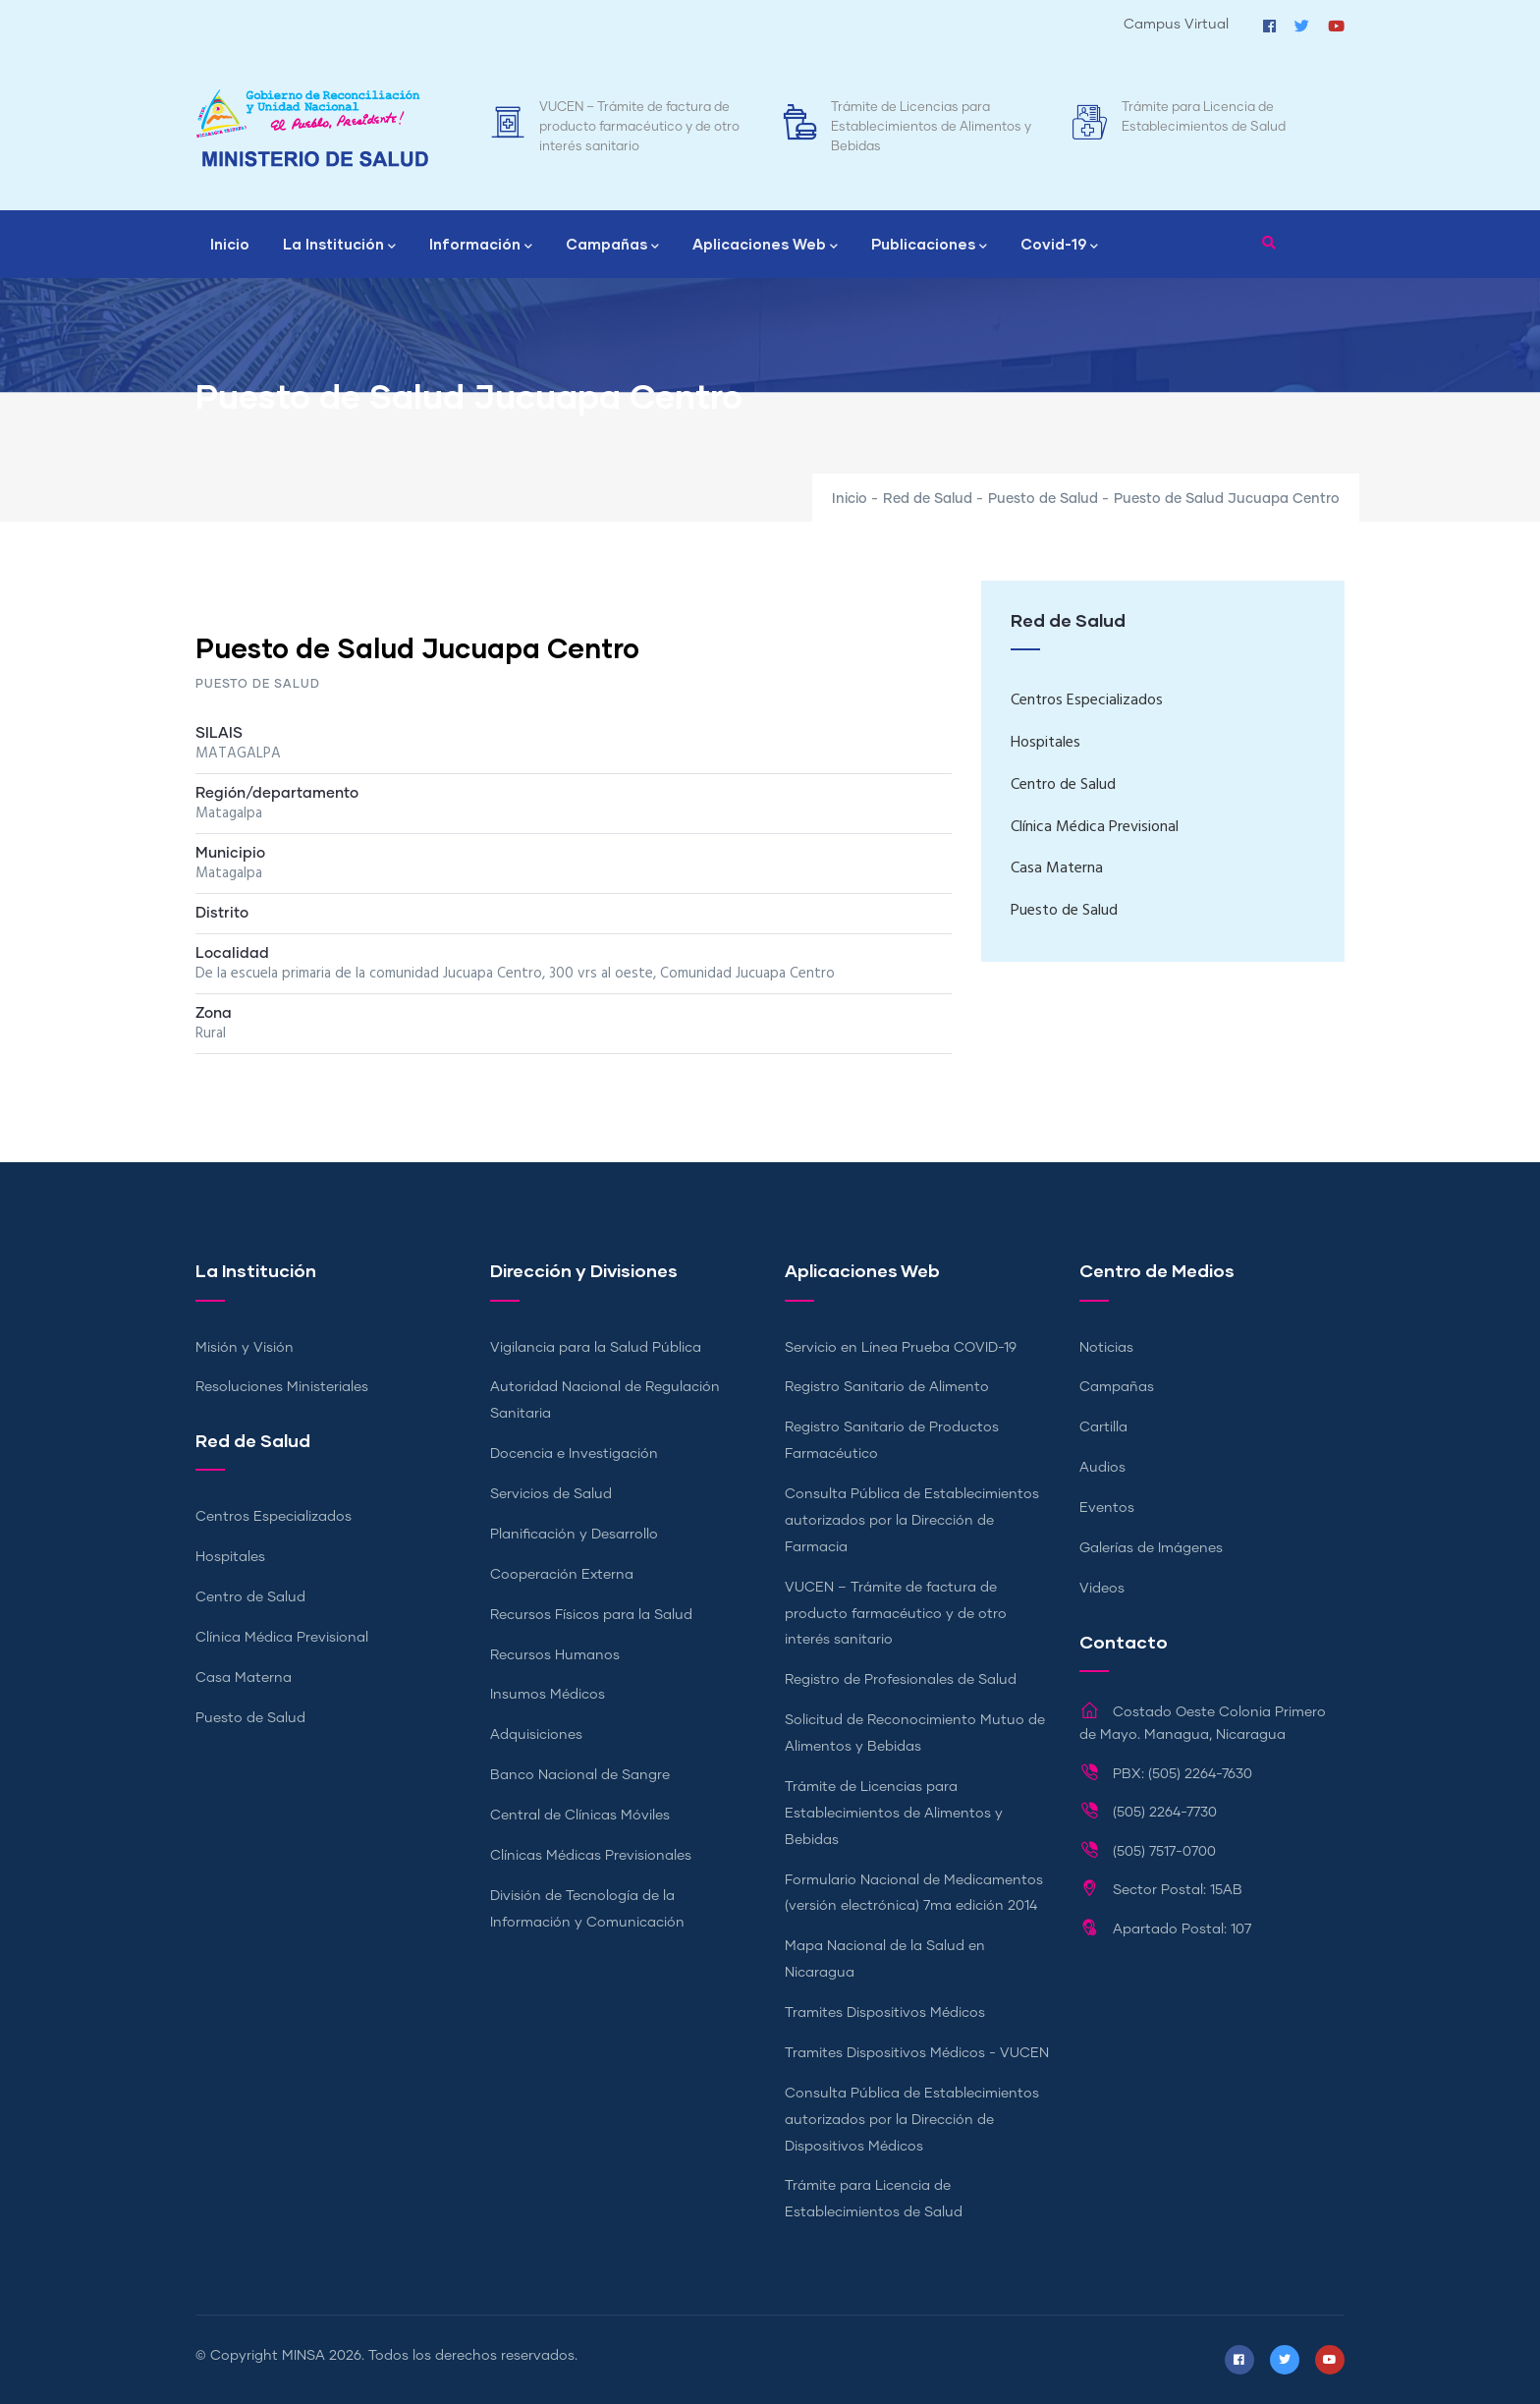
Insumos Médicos (547, 1695)
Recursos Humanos (555, 1655)
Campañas (612, 245)
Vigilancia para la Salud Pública (595, 1348)
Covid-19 (1059, 245)
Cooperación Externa (561, 1575)
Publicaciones (929, 245)
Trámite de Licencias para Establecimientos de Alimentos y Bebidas (931, 127)
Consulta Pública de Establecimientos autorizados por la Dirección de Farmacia (912, 1520)
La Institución (339, 245)
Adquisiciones (536, 1735)
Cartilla (1103, 1427)
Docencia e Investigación (574, 1454)
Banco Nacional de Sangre (580, 1775)
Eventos (1106, 1508)
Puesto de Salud (1043, 499)
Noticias (1106, 1348)
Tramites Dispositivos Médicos (885, 2013)
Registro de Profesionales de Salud (901, 1680)
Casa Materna (1057, 868)
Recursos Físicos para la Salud (591, 1615)
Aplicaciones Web (765, 245)
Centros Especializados (1087, 700)
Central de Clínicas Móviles (580, 1815)
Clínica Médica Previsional (1095, 827)
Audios (1102, 1468)
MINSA (303, 2356)
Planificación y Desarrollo (574, 1534)
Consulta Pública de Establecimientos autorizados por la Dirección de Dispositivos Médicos (912, 2120)
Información (480, 245)
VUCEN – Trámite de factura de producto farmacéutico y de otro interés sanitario (639, 127)
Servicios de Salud (551, 1494)
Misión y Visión (244, 1348)
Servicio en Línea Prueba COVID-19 (901, 1348)
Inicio (229, 243)
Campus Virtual (1176, 24)
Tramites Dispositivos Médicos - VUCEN (917, 2053)
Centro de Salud (1063, 785)
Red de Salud (927, 499)
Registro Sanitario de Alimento (887, 1387)
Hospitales (1045, 742)
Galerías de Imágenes (1151, 1548)
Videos (1102, 1588)
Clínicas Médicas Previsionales (590, 1856)
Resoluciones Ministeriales (281, 1387)
